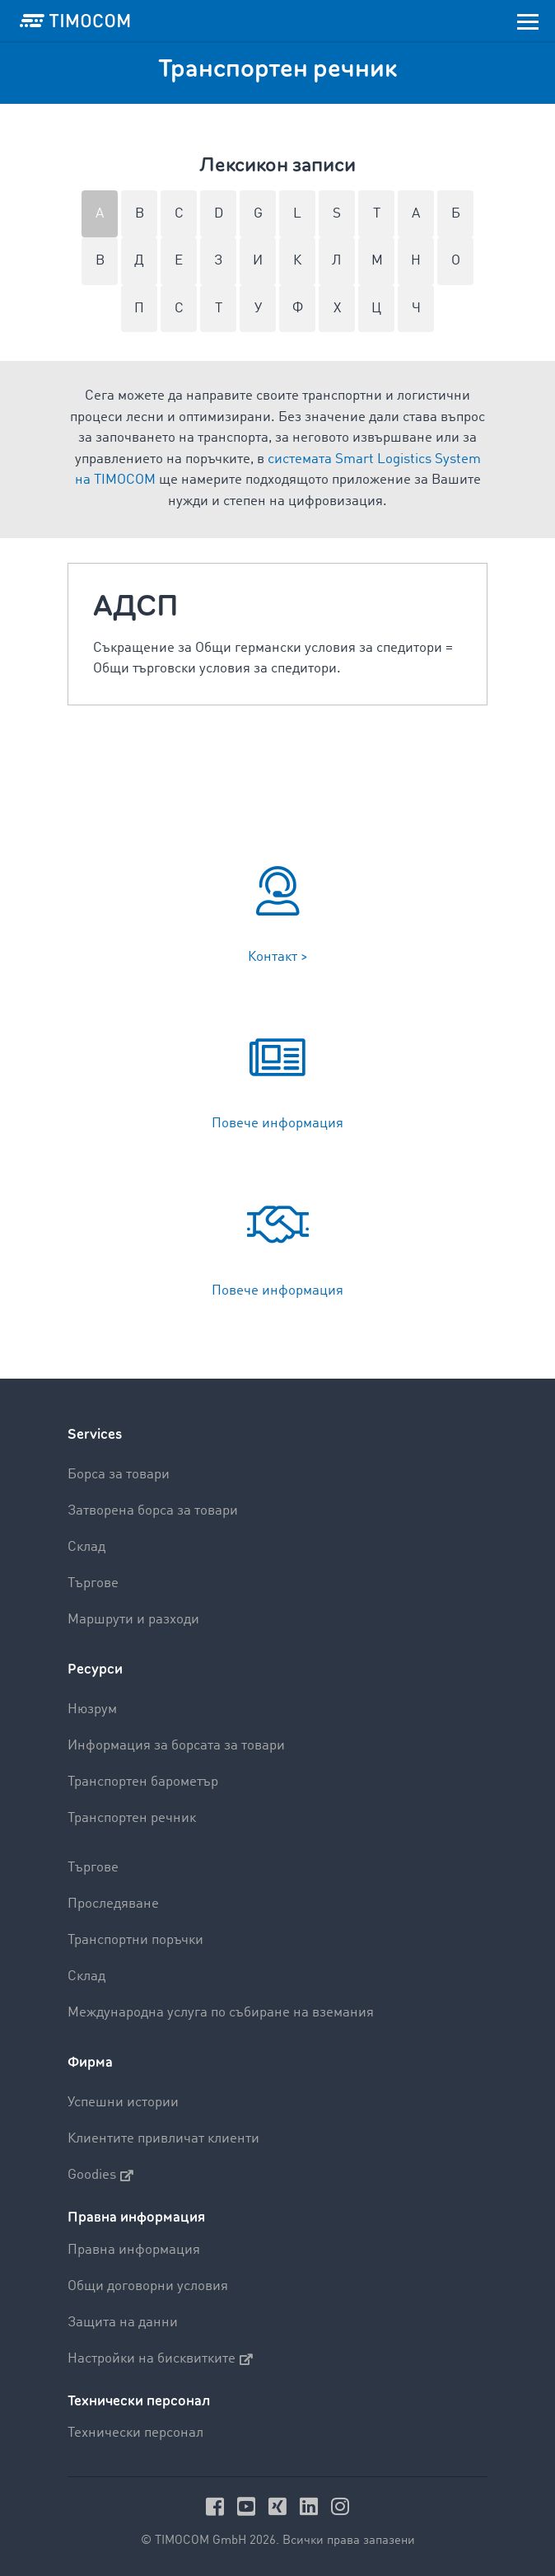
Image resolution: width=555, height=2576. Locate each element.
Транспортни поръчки (135, 1940)
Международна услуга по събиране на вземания (221, 2013)
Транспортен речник (132, 1818)
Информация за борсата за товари (176, 1746)
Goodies (100, 2175)
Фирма (90, 2062)
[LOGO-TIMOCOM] (75, 20)
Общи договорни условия (148, 2286)
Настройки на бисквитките (160, 2359)
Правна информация (134, 2250)
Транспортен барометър (143, 1782)
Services (95, 1434)
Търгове (93, 1583)
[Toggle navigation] (528, 20)
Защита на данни (123, 2323)
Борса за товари (119, 1475)
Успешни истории (123, 2103)
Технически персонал (135, 2433)
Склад (86, 1547)
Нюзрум (92, 1710)
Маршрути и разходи (133, 1620)
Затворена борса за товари (153, 1511)
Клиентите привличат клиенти (163, 2139)
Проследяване (113, 1904)
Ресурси (95, 1669)
